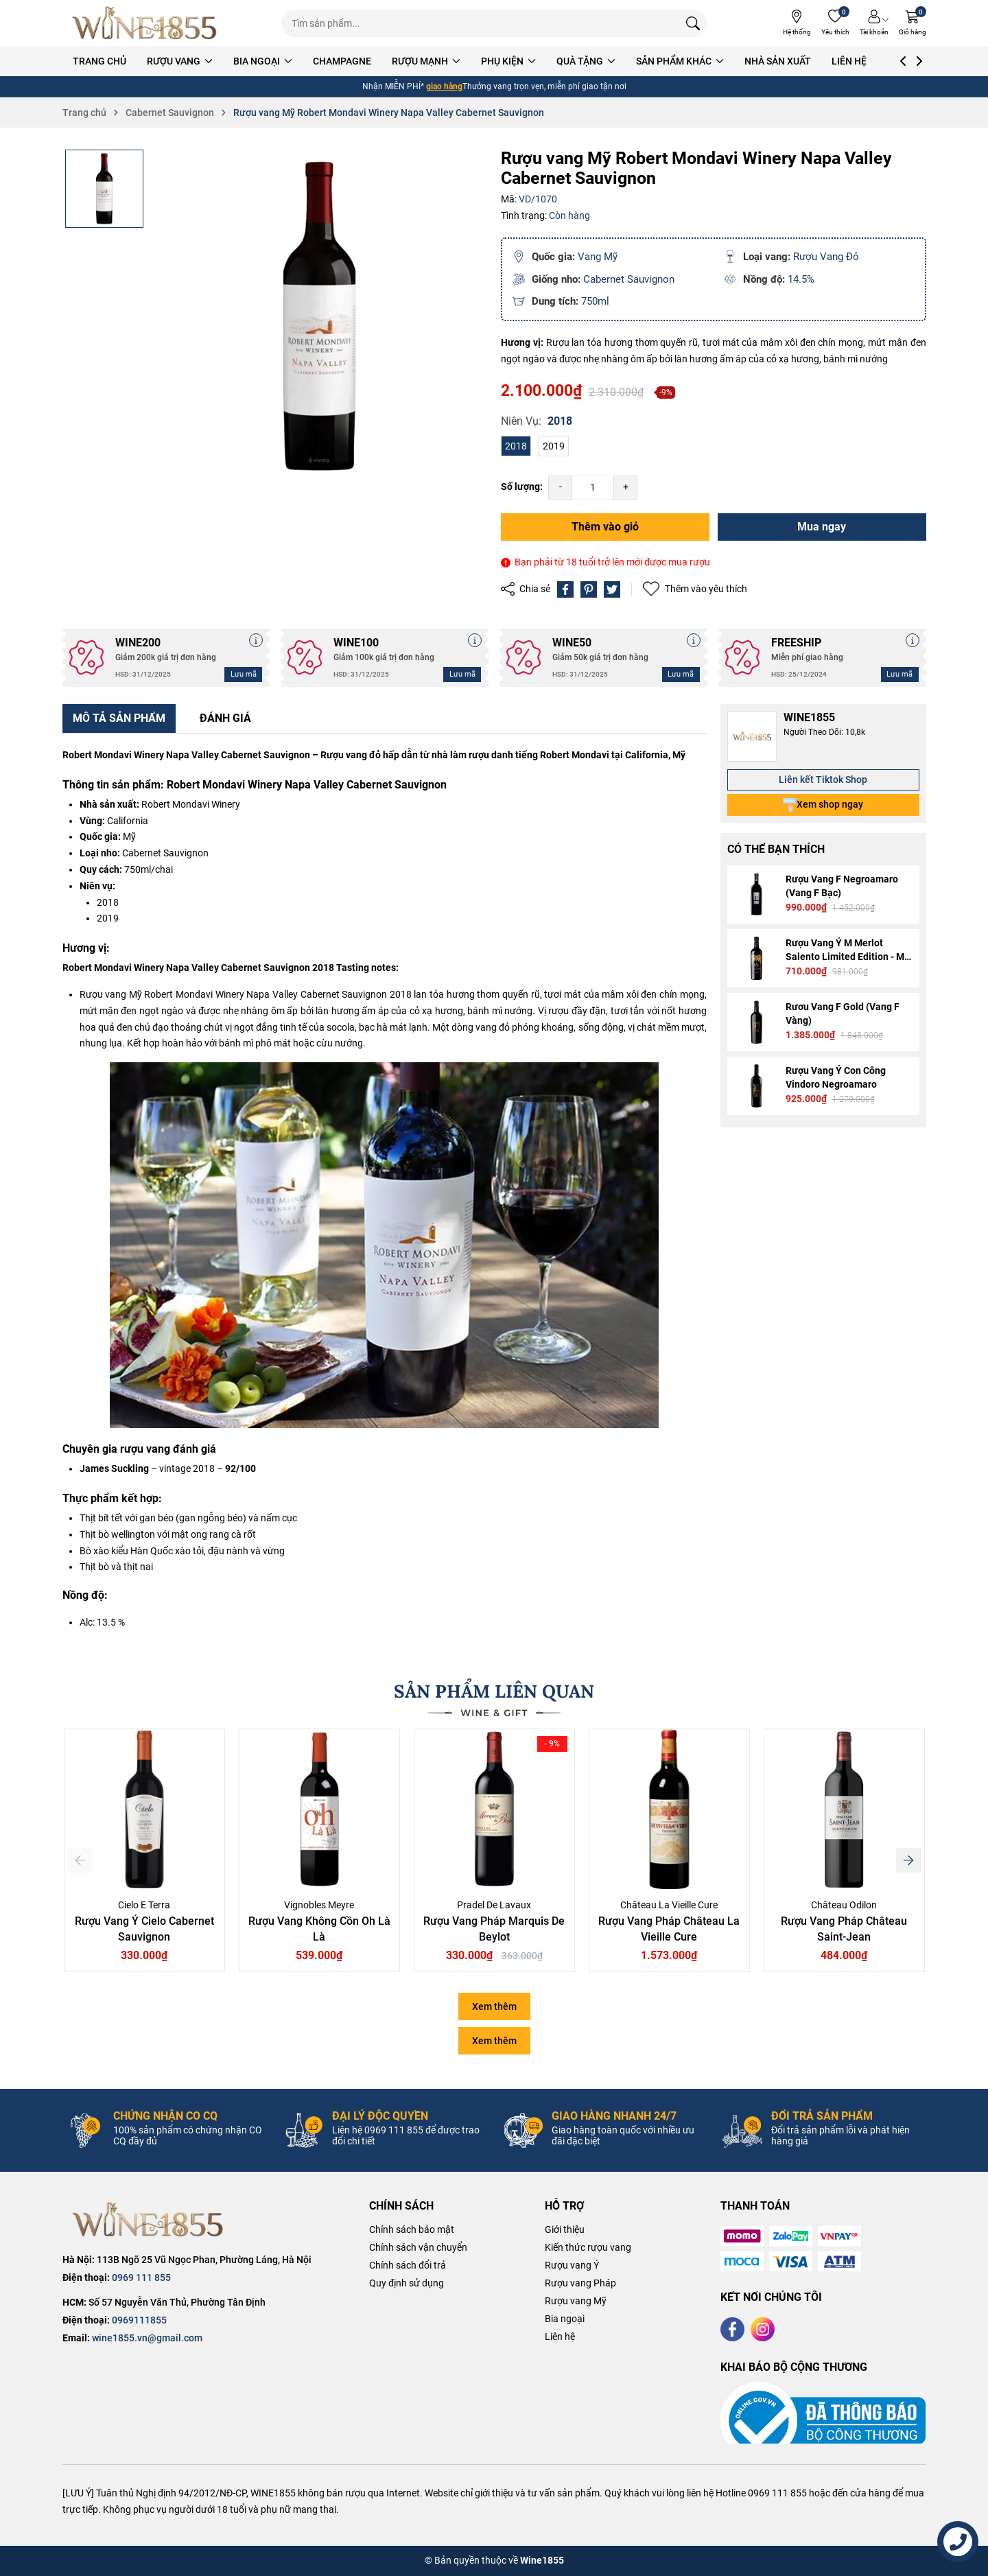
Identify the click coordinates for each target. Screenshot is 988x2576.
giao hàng (444, 86)
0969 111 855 (141, 2277)
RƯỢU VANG (204, 61)
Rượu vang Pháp (580, 2283)
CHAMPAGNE (367, 61)
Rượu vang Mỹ (576, 2300)
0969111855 (139, 2320)
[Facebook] (732, 2329)
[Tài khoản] (874, 23)
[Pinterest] (588, 589)
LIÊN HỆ (873, 61)
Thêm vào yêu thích (695, 589)
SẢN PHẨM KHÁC (705, 61)
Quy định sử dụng (406, 2283)
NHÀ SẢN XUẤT (802, 61)
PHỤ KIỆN (533, 61)
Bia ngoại (565, 2318)
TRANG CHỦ (124, 61)
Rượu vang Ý (572, 2265)
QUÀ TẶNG (610, 61)
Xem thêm (494, 2006)
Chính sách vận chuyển (418, 2247)
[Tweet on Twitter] (612, 589)
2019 (554, 446)
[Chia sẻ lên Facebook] (565, 589)
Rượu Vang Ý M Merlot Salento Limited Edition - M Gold (845, 956)
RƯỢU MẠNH (450, 61)
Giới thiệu (565, 2229)
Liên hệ (560, 2336)
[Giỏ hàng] (912, 23)
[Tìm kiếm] (693, 23)
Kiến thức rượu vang (588, 2247)
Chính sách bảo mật (411, 2229)
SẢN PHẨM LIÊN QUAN (494, 1691)
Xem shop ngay (823, 805)
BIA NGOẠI (287, 61)
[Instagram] (763, 2329)
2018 (516, 446)
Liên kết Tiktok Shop (823, 779)
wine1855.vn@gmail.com (147, 2337)
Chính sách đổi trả (407, 2265)
